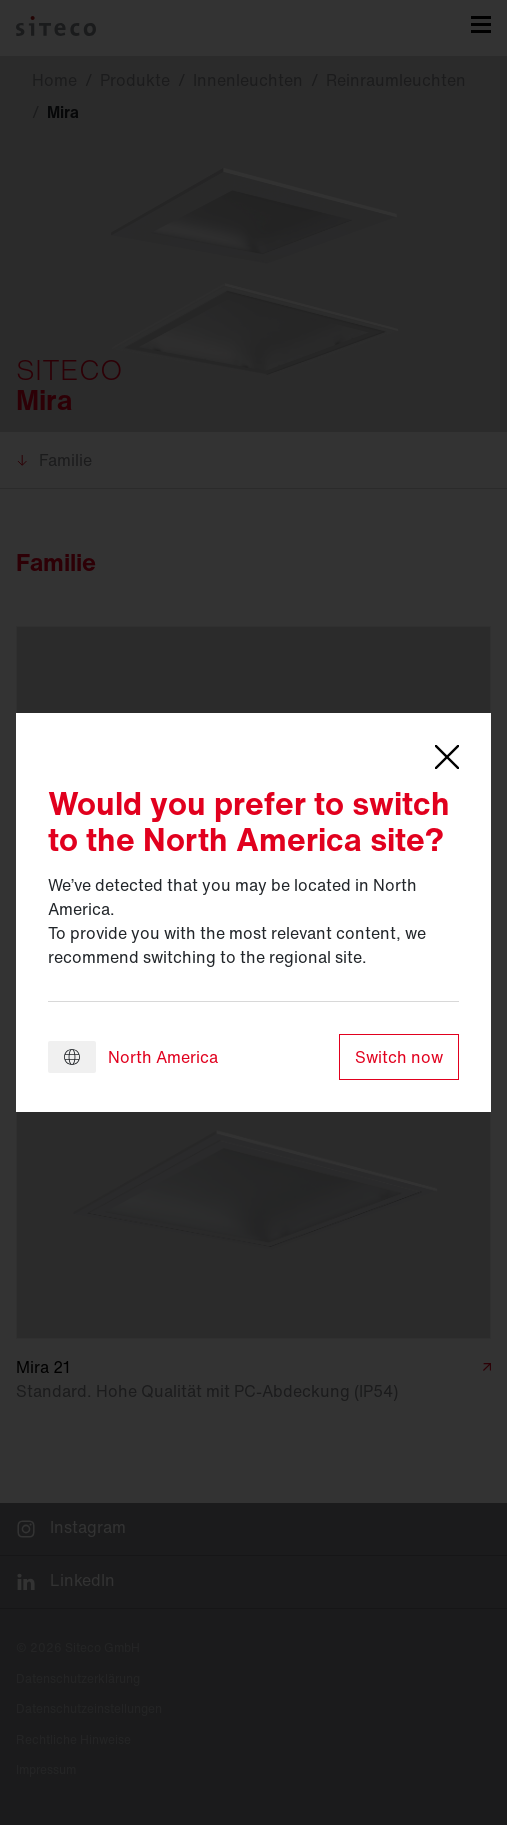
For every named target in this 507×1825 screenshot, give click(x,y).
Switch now (399, 1057)
